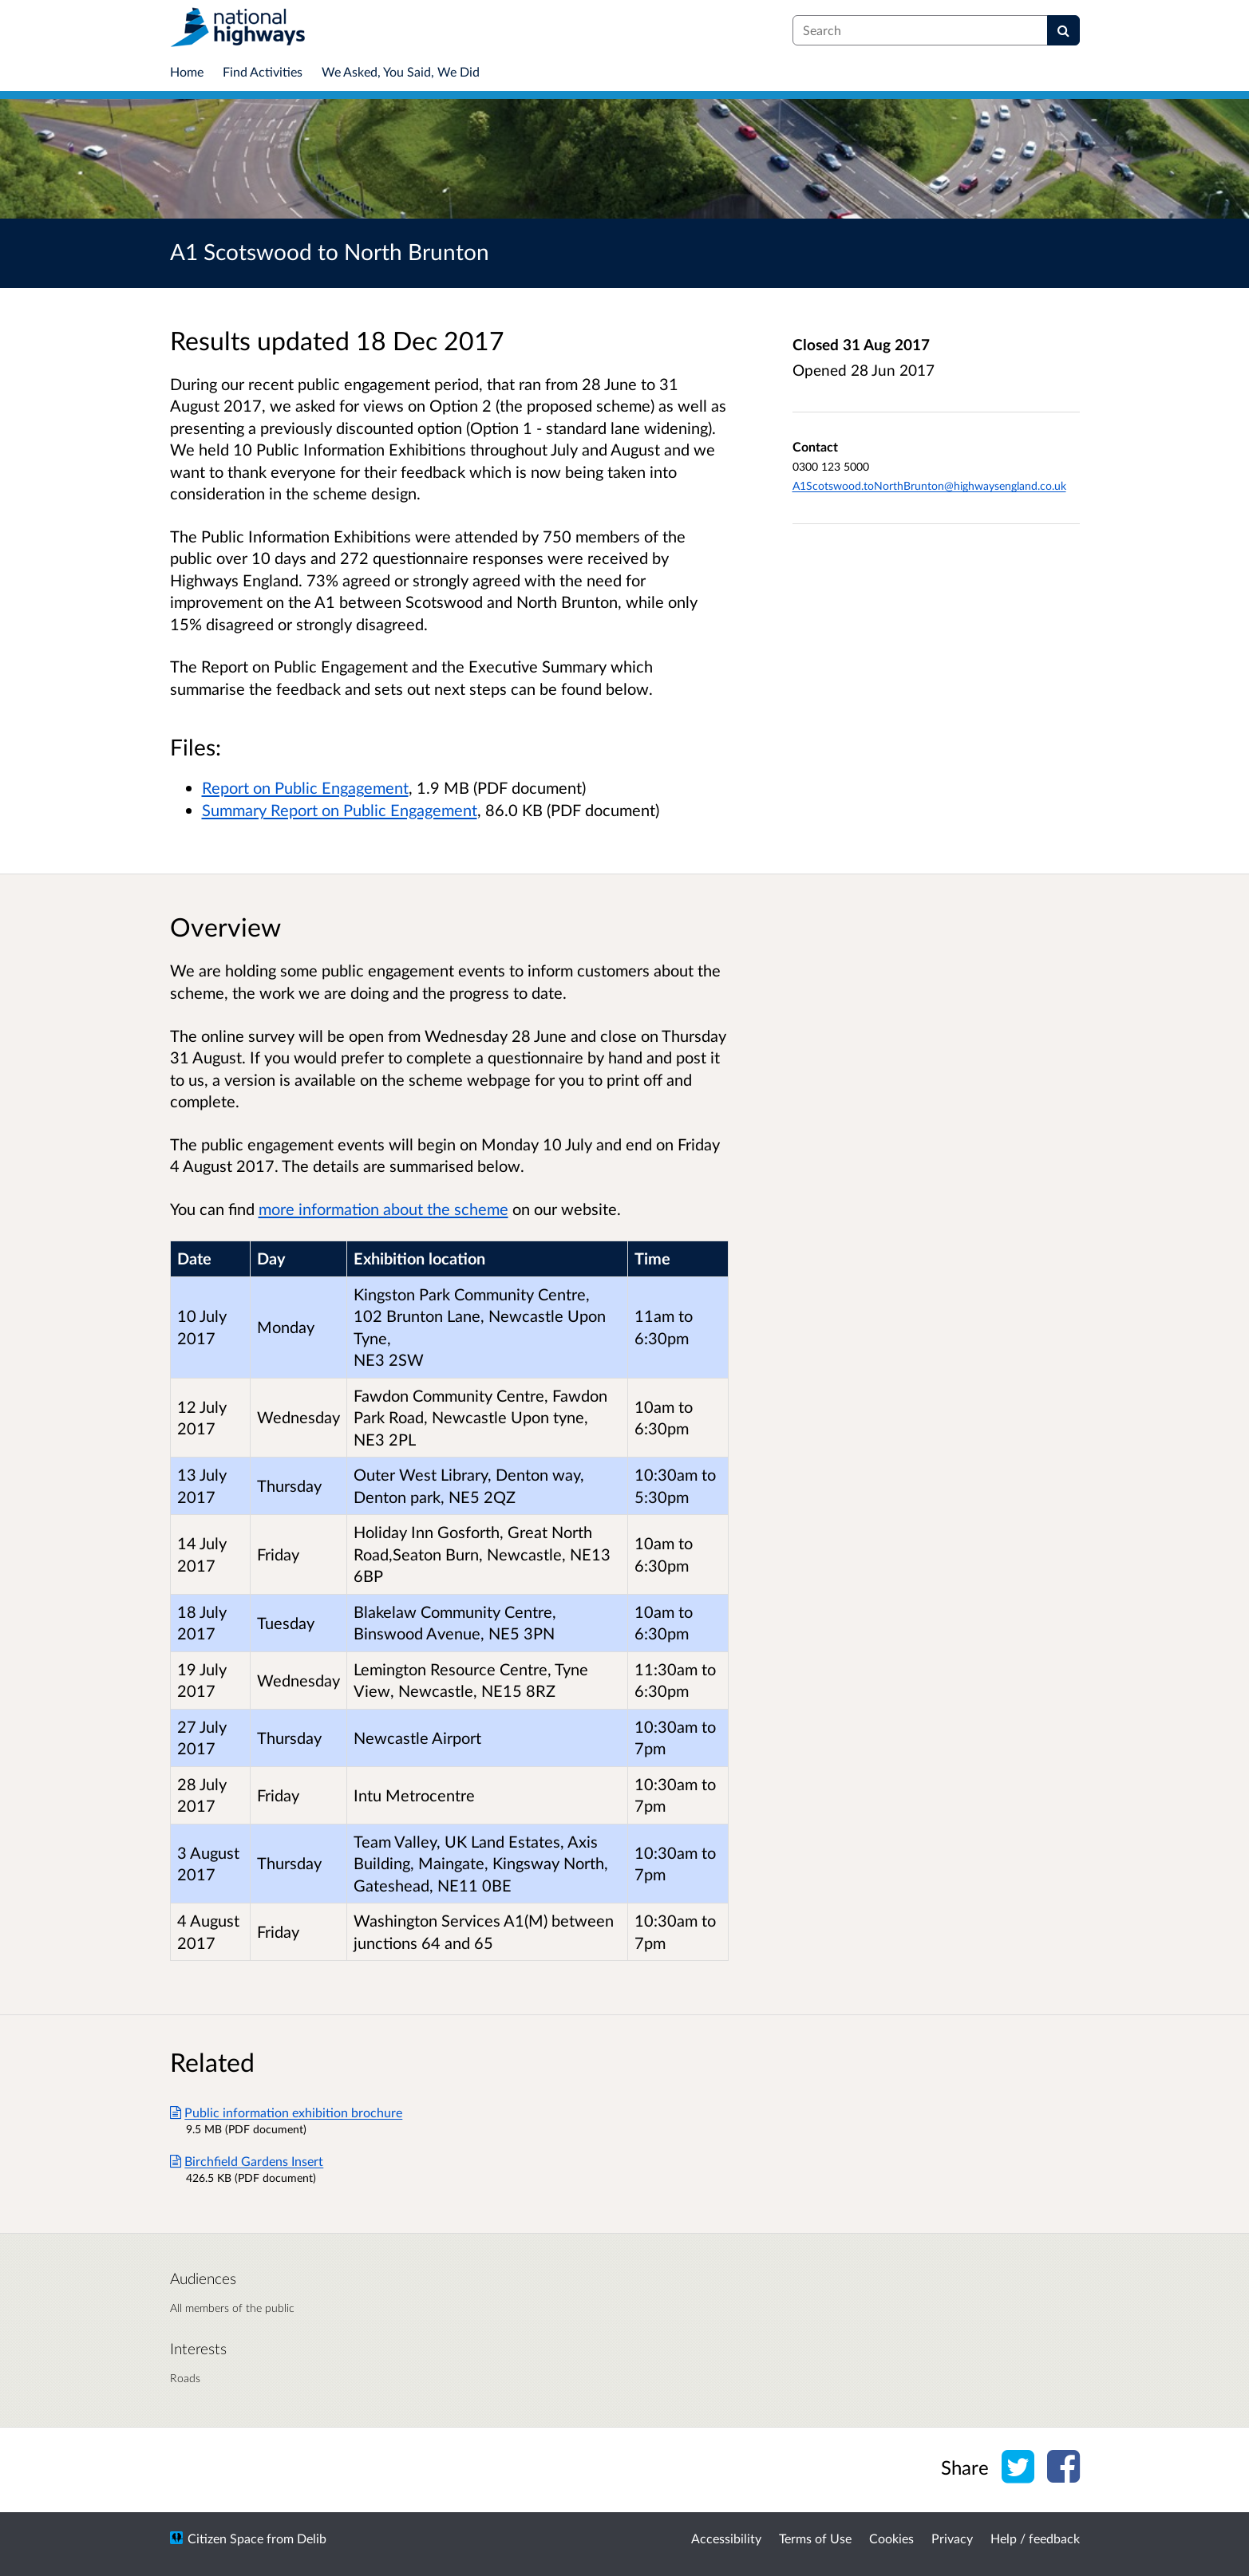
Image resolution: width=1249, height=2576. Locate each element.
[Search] (1063, 30)
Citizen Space (225, 2538)
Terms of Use (815, 2538)
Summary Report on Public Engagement (339, 809)
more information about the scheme (383, 1208)
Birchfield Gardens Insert (247, 2160)
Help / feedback (1035, 2538)
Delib (311, 2538)
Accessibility (726, 2538)
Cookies (891, 2538)
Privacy (952, 2538)
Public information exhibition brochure (286, 2112)
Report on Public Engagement (305, 787)
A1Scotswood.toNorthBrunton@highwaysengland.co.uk (929, 485)
